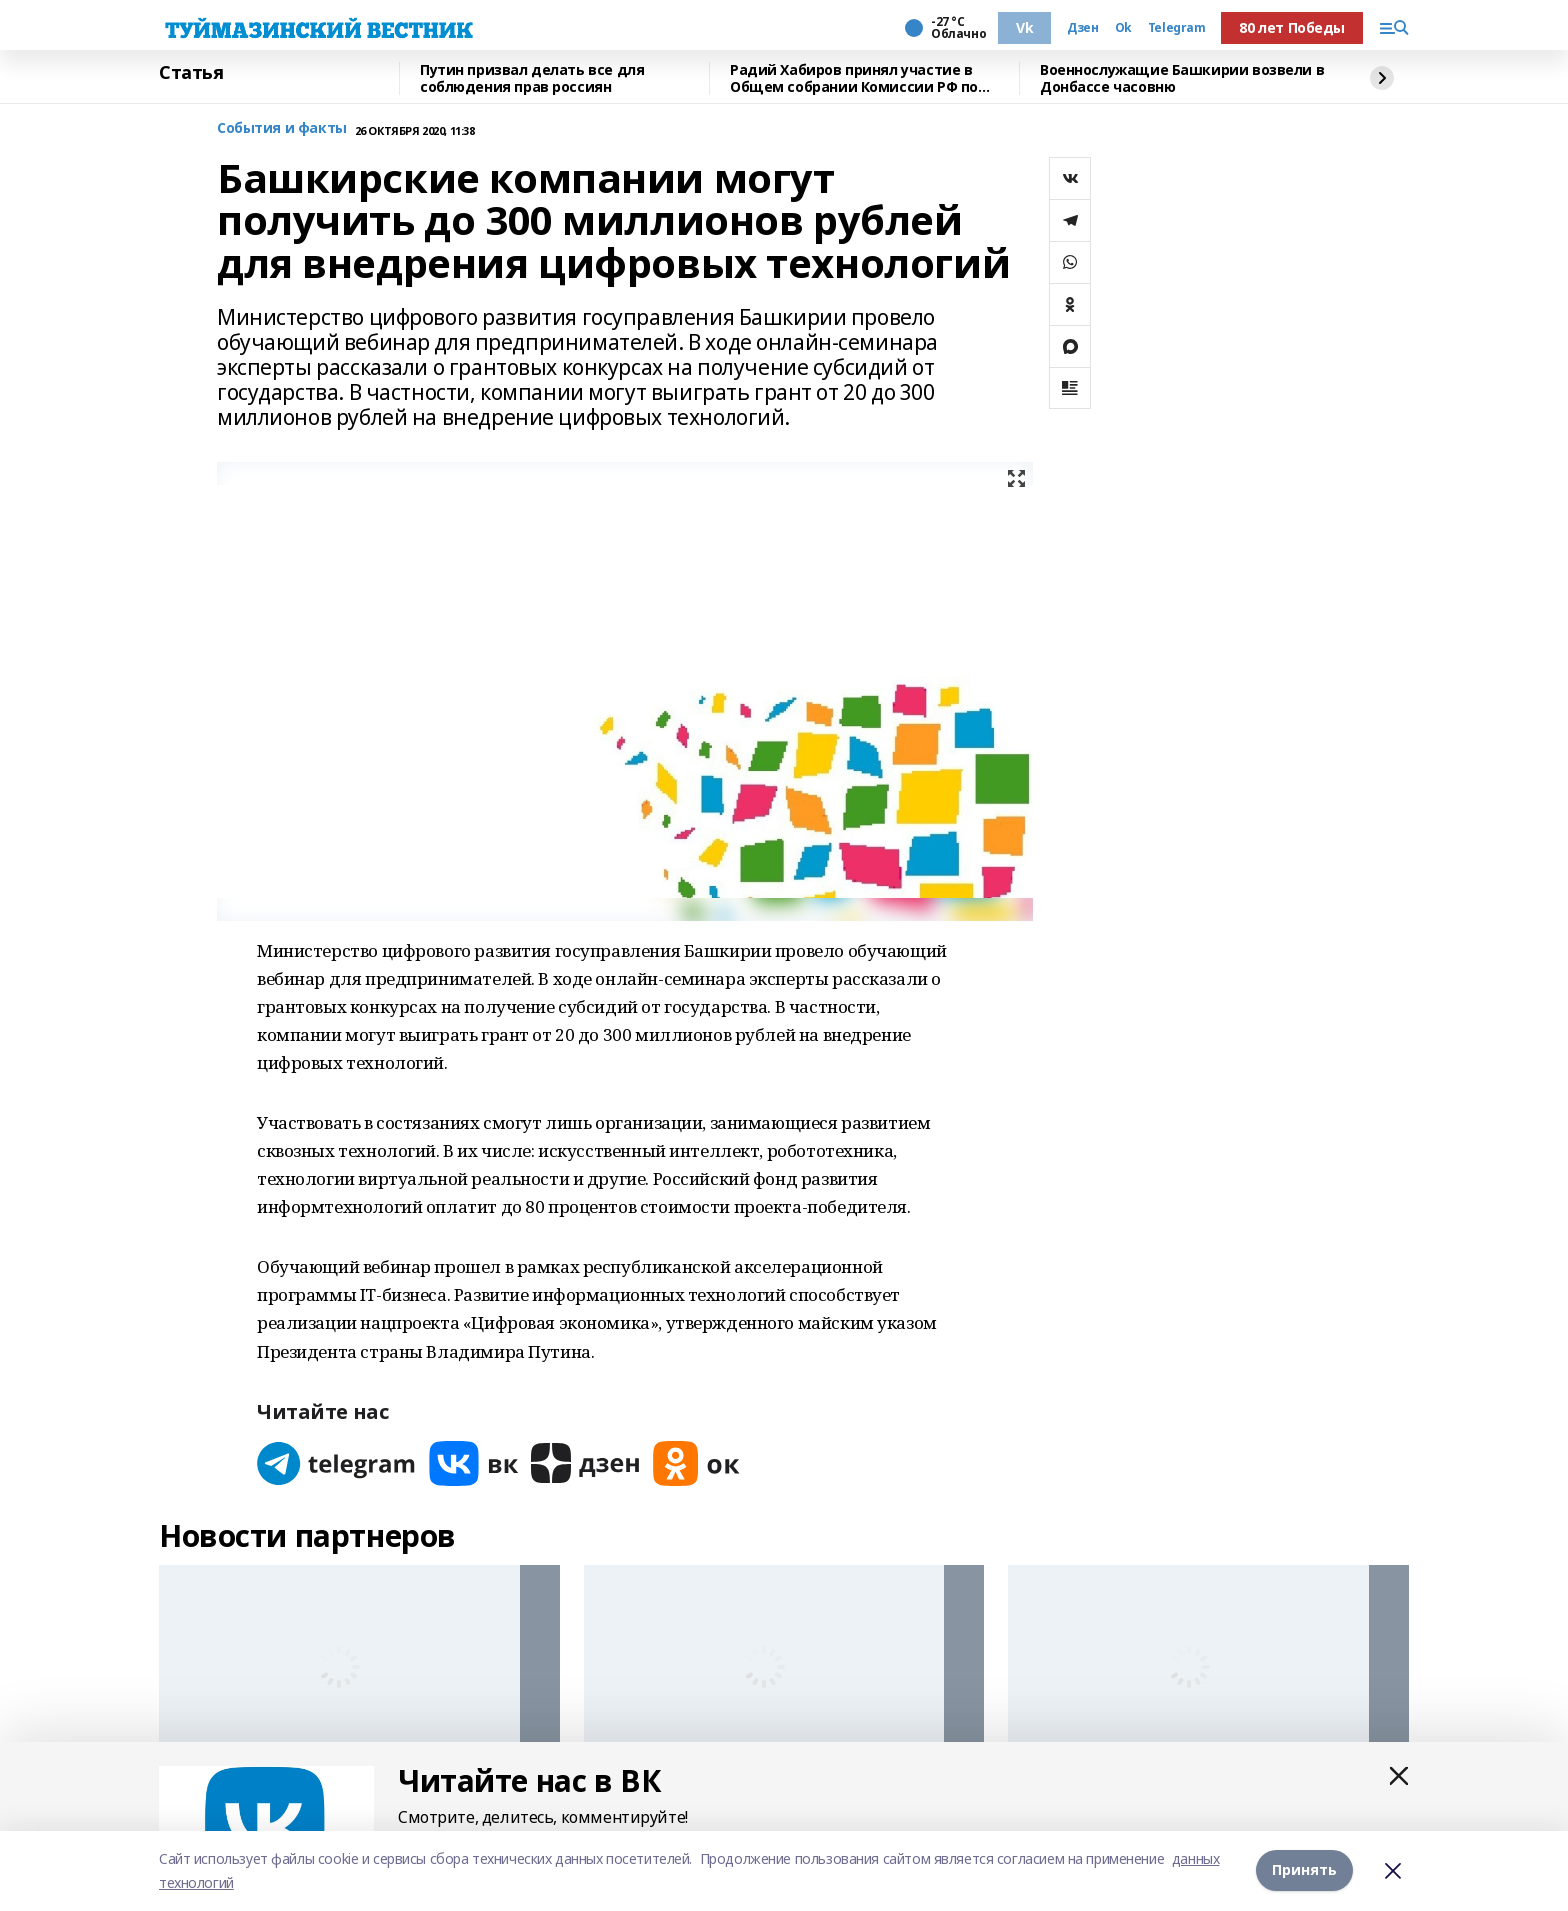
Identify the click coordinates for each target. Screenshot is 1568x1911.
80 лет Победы (1292, 27)
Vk (1024, 27)
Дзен (1082, 28)
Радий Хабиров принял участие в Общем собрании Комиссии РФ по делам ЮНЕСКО (854, 78)
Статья (191, 73)
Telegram (1177, 28)
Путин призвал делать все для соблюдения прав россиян (532, 78)
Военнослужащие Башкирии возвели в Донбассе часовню (1182, 78)
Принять (1304, 1870)
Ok (1123, 28)
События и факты (282, 128)
